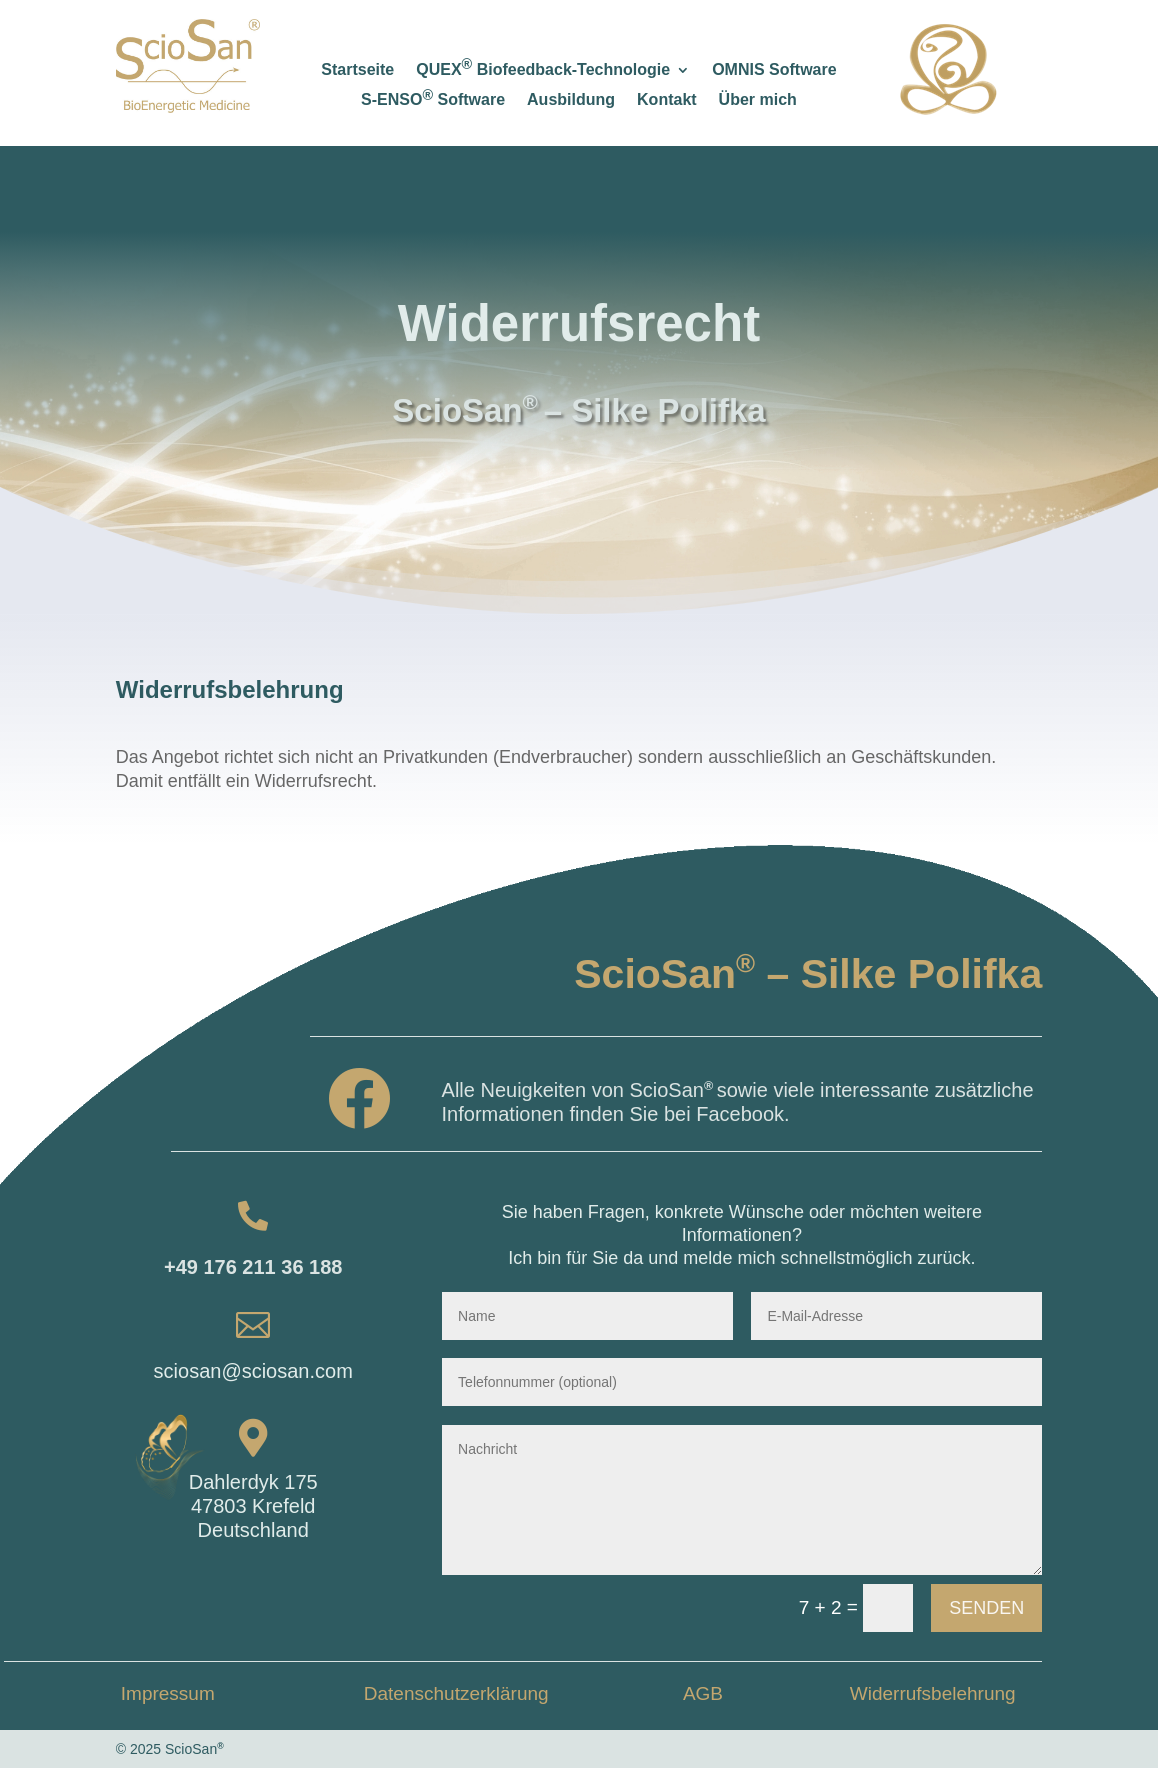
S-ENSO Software (433, 100)
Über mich (758, 100)
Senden (986, 1608)
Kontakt (667, 100)
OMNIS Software (774, 70)
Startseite (357, 70)
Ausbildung (571, 100)
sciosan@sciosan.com (253, 1371)
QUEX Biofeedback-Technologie (543, 70)
